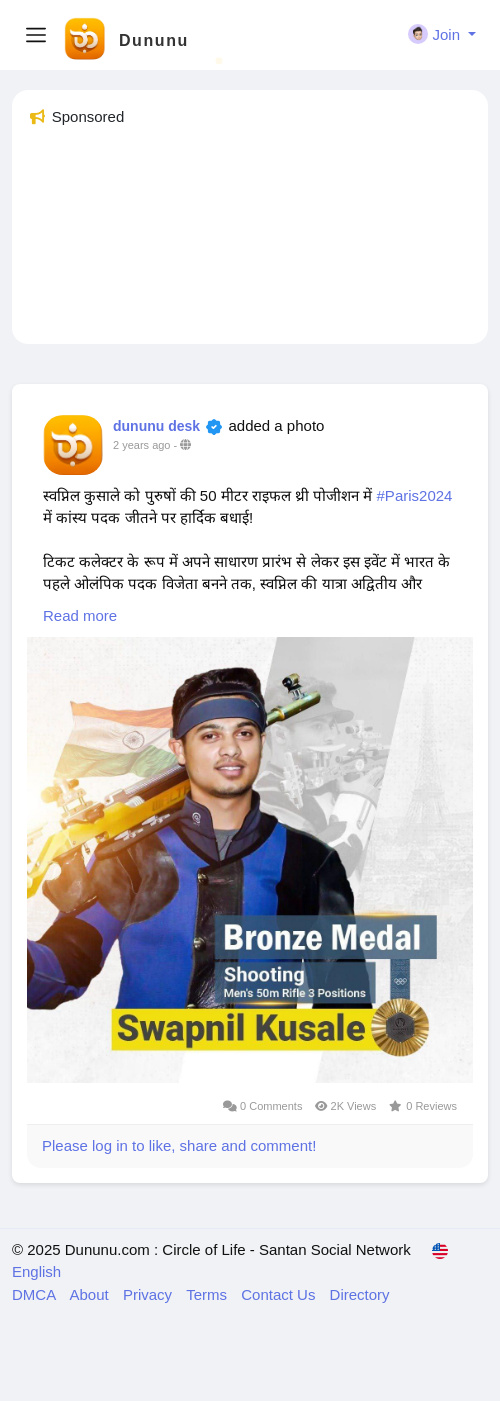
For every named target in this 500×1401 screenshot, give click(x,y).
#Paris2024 (415, 495)
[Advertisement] (250, 244)
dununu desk (156, 426)
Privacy (149, 1294)
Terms (208, 1294)
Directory (360, 1294)
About (91, 1294)
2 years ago (141, 445)
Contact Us (280, 1294)
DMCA (36, 1294)
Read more (80, 615)
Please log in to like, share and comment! (179, 1145)
